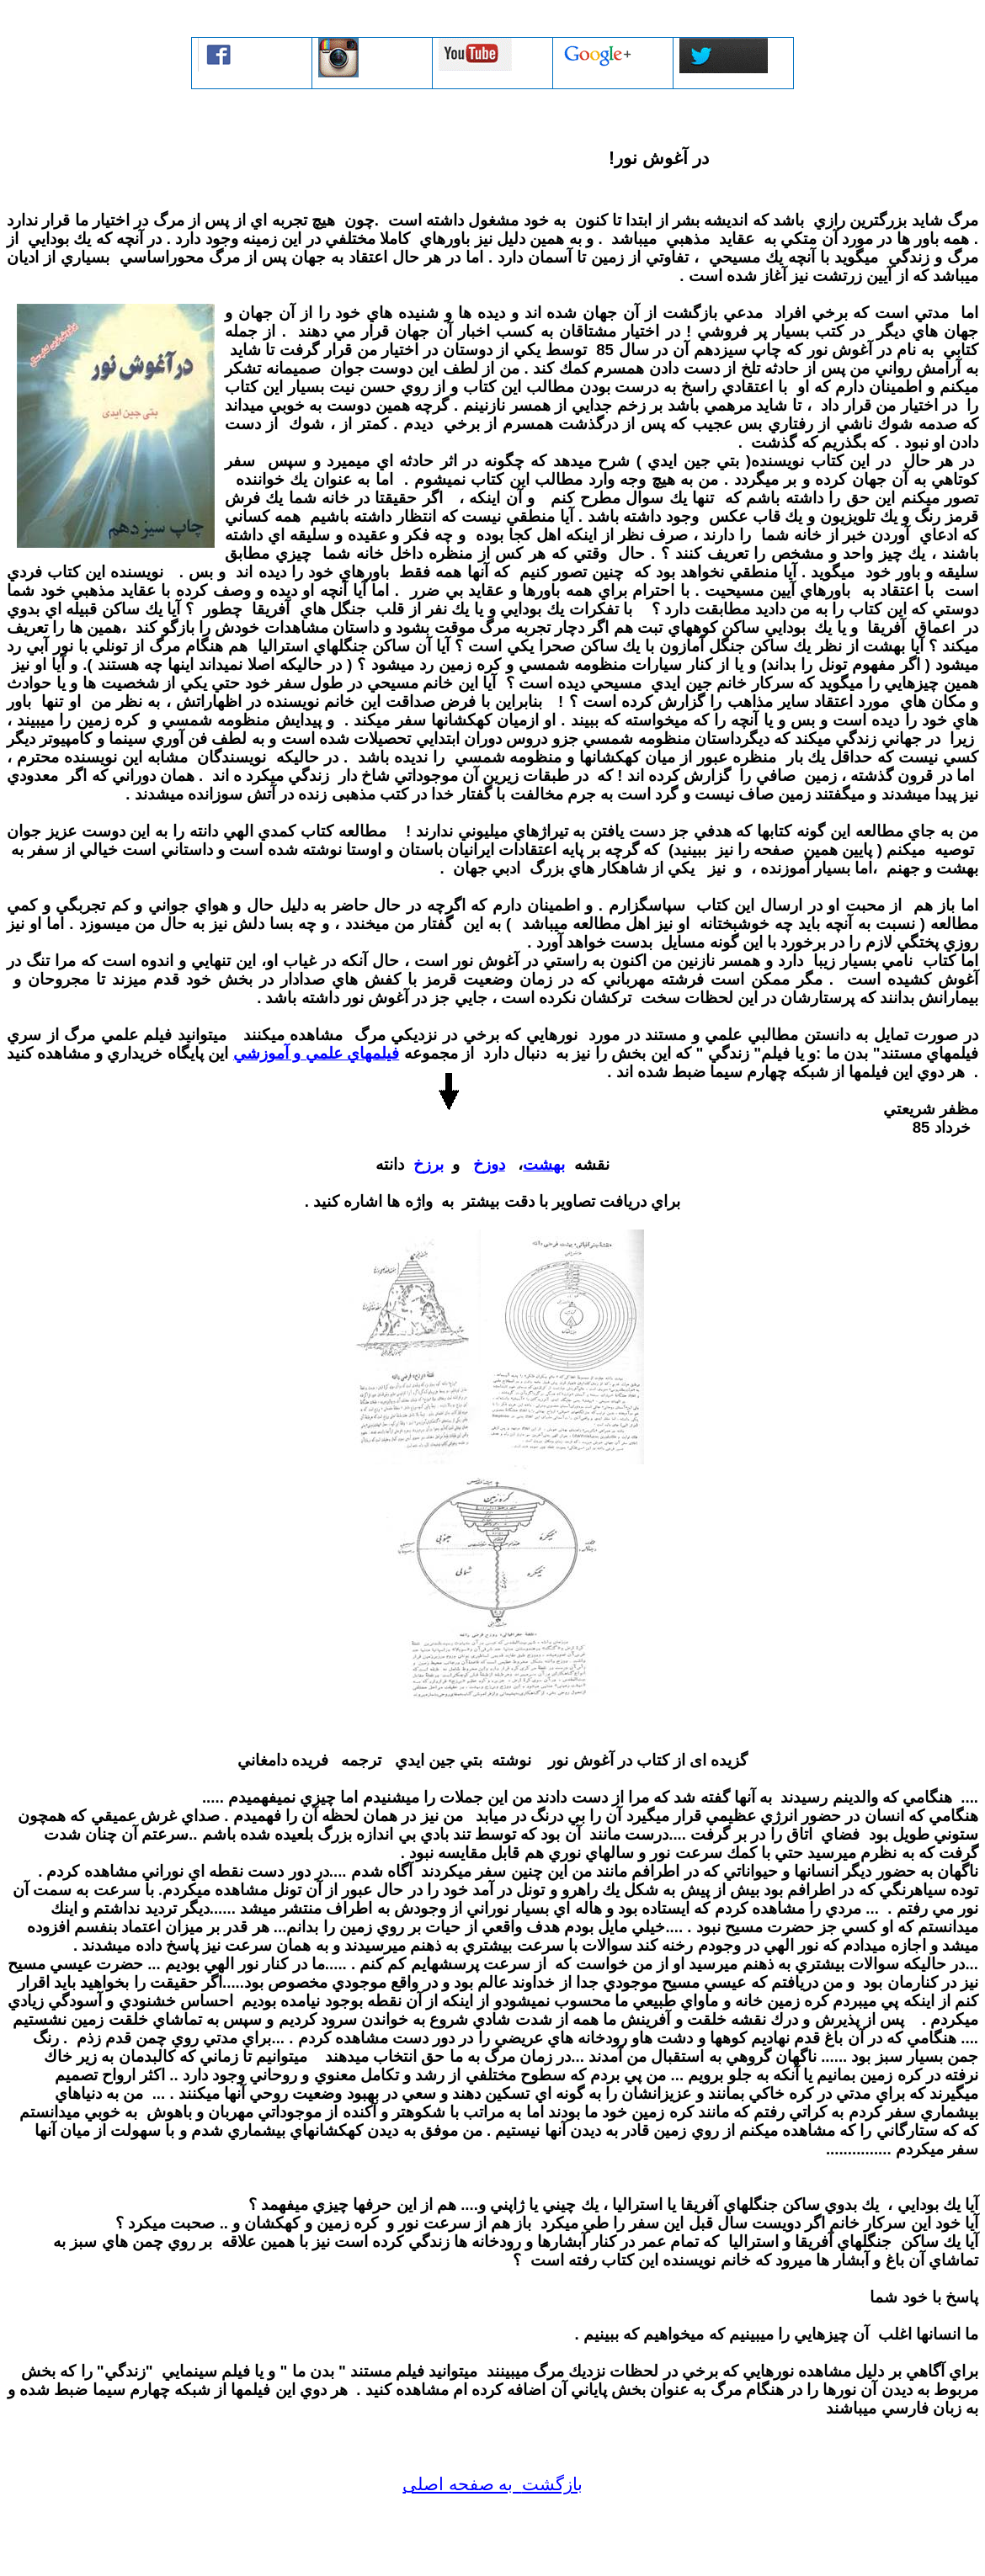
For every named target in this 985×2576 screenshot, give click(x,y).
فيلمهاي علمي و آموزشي (316, 1053)
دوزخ (489, 1164)
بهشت (544, 1164)
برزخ (428, 1164)
